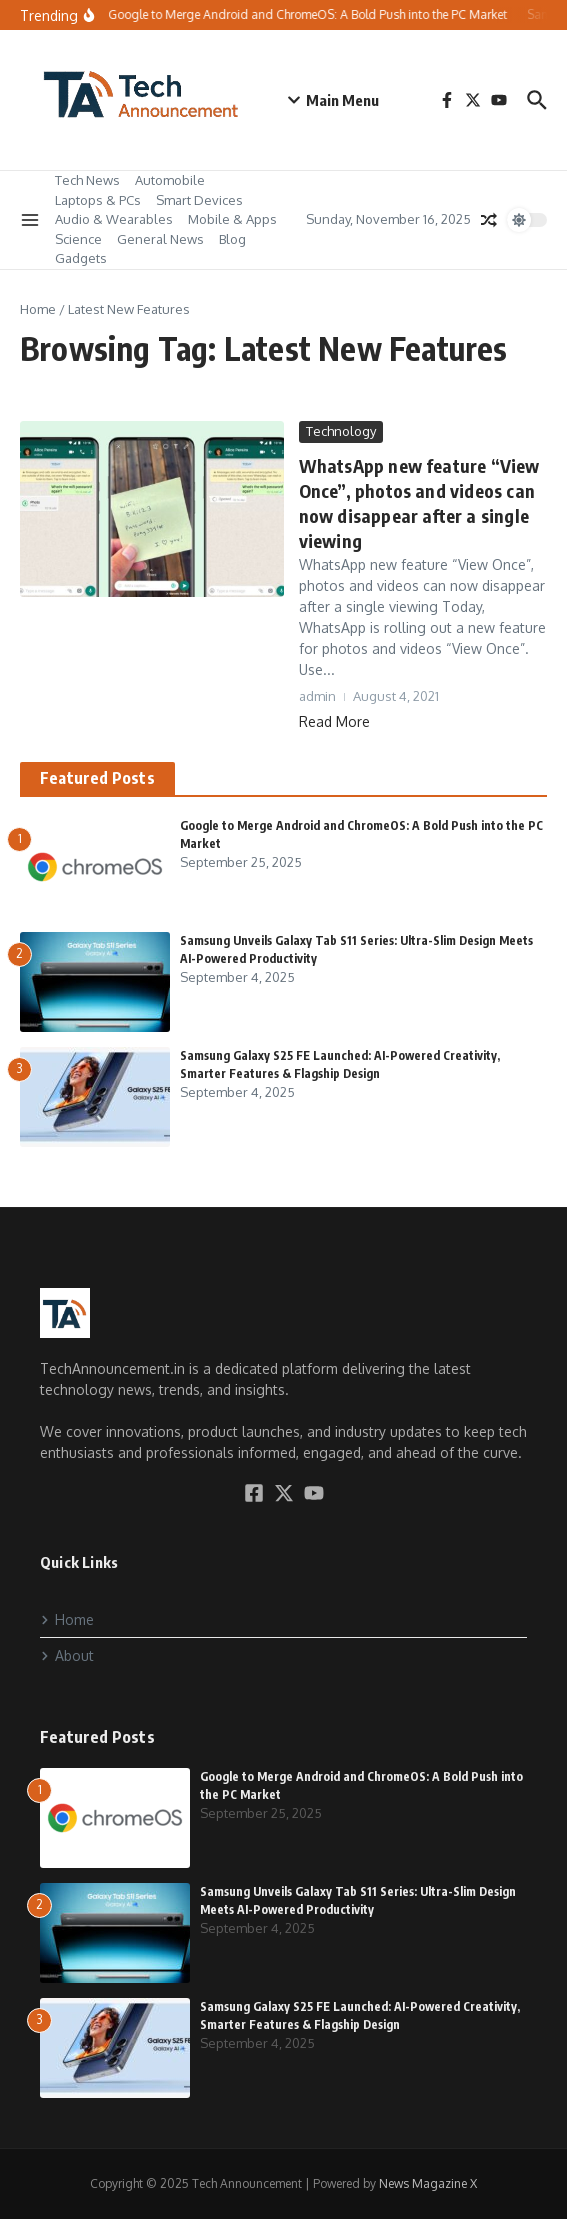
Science (78, 239)
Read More (334, 721)
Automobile (170, 180)
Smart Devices (199, 200)
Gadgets (81, 258)
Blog (232, 239)
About (67, 1655)
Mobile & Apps (232, 219)
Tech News (87, 180)
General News (160, 239)
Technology (341, 431)
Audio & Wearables (114, 219)
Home (38, 309)
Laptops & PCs (98, 200)
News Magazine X (428, 2183)
